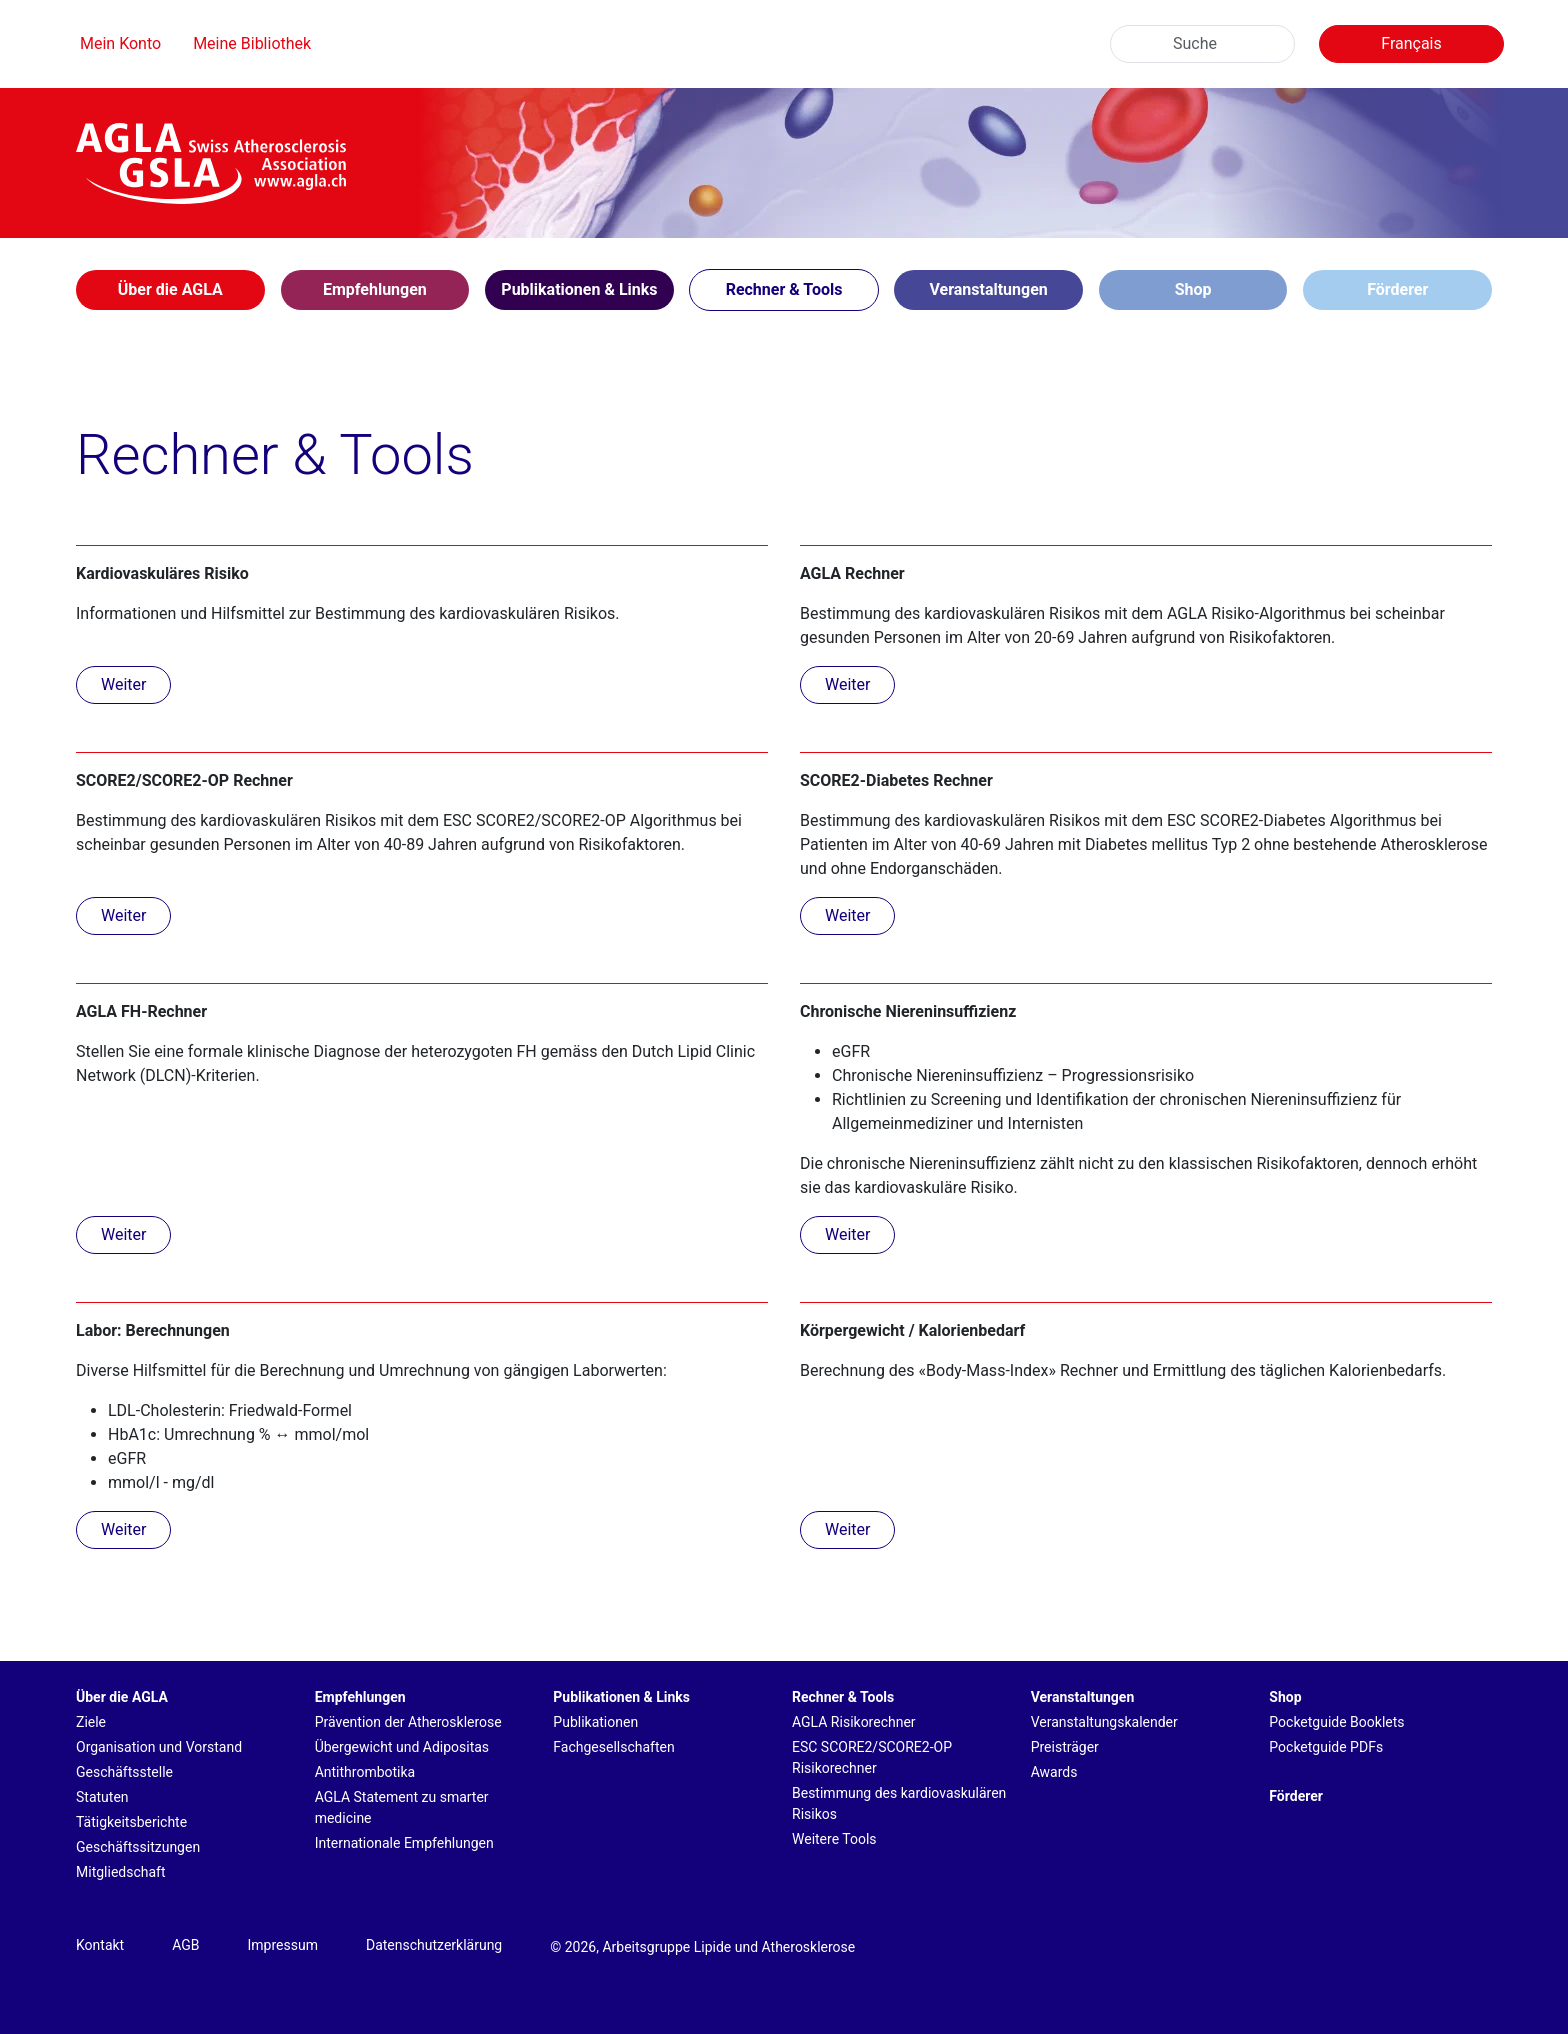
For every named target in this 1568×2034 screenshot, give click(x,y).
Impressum (283, 1945)
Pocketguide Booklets (1336, 1722)
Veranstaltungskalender (1104, 1722)
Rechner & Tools (843, 1697)
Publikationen (595, 1722)
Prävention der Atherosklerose (408, 1722)
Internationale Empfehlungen (404, 1843)
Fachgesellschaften (613, 1747)
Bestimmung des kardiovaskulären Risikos (899, 1803)
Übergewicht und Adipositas (402, 1747)
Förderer (1397, 289)
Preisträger (1065, 1747)
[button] (170, 290)
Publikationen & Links (621, 1697)
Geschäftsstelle (124, 1772)
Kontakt (100, 1945)
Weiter (123, 684)
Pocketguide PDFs (1326, 1747)
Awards (1054, 1772)
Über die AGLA (122, 1697)
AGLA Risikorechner (854, 1722)
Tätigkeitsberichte (131, 1822)
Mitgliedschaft (121, 1872)
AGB (185, 1945)
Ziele (91, 1722)
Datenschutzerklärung (434, 1945)
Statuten (102, 1797)
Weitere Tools (834, 1839)
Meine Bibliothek (252, 43)
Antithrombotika (365, 1772)
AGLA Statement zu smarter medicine (402, 1807)
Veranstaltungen (1083, 1697)
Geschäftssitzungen (138, 1847)
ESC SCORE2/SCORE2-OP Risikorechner (872, 1757)
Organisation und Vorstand (159, 1747)
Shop (1193, 289)
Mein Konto (120, 43)
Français (1411, 43)
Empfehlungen (360, 1697)
